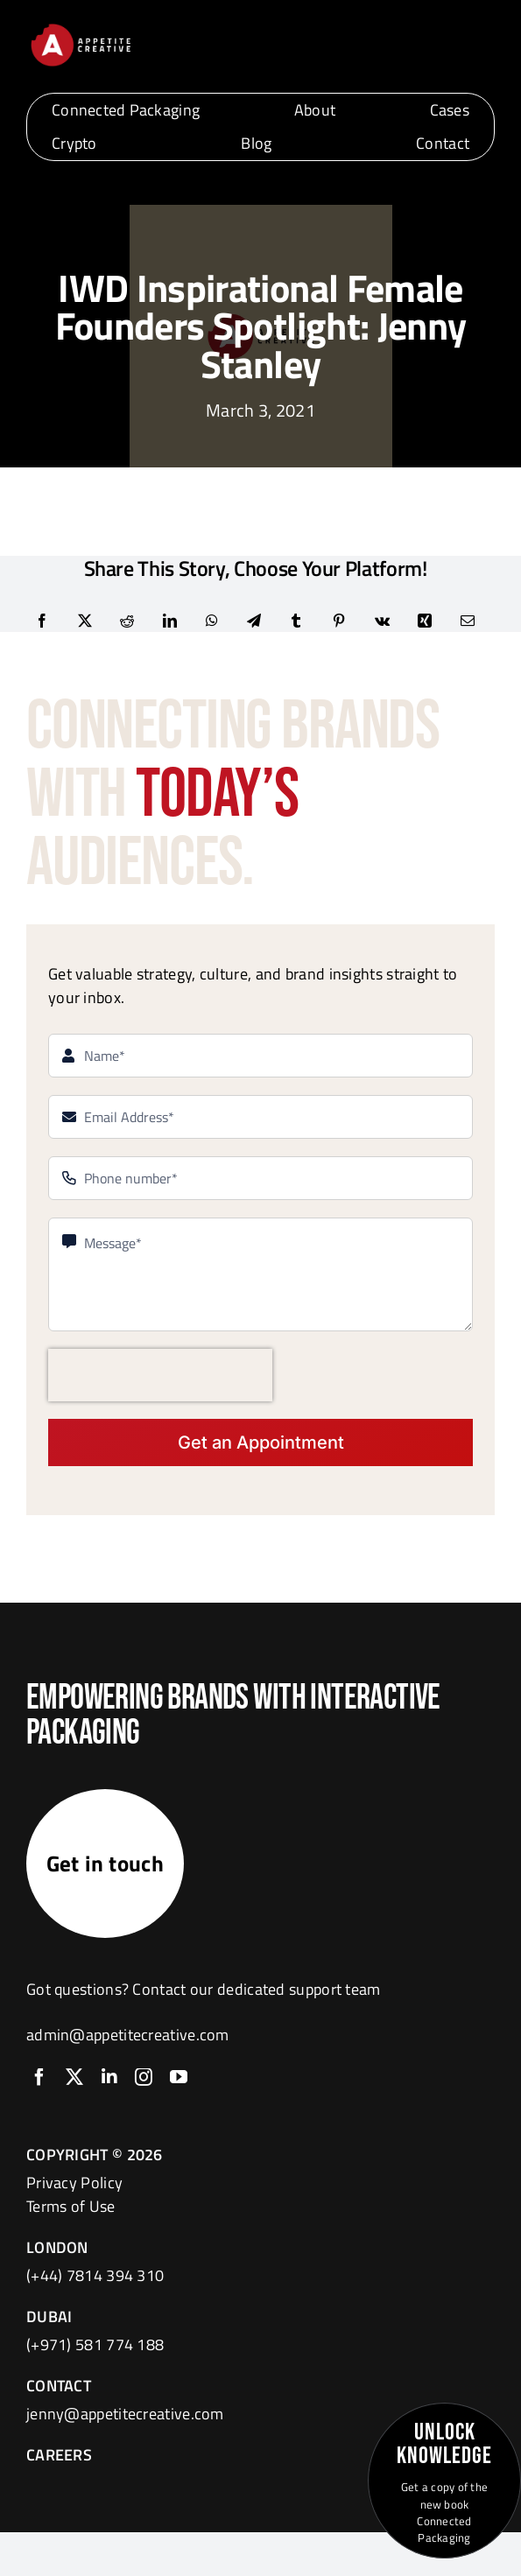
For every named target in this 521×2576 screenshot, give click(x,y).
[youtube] (178, 2077)
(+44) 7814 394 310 (95, 2275)
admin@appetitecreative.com (127, 2034)
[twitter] (74, 2077)
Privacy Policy (74, 2182)
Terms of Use (71, 2206)
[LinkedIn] (170, 620)
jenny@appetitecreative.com (125, 2413)
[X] (85, 620)
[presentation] (160, 1375)
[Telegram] (254, 620)
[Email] (467, 620)
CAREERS (59, 2455)
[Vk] (382, 620)
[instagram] (143, 2077)
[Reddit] (127, 620)
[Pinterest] (339, 620)
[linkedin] (109, 2077)
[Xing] (424, 620)
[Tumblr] (296, 620)
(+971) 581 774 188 (95, 2344)
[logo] (80, 27)
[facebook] (39, 2077)
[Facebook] (42, 620)
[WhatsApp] (212, 620)
